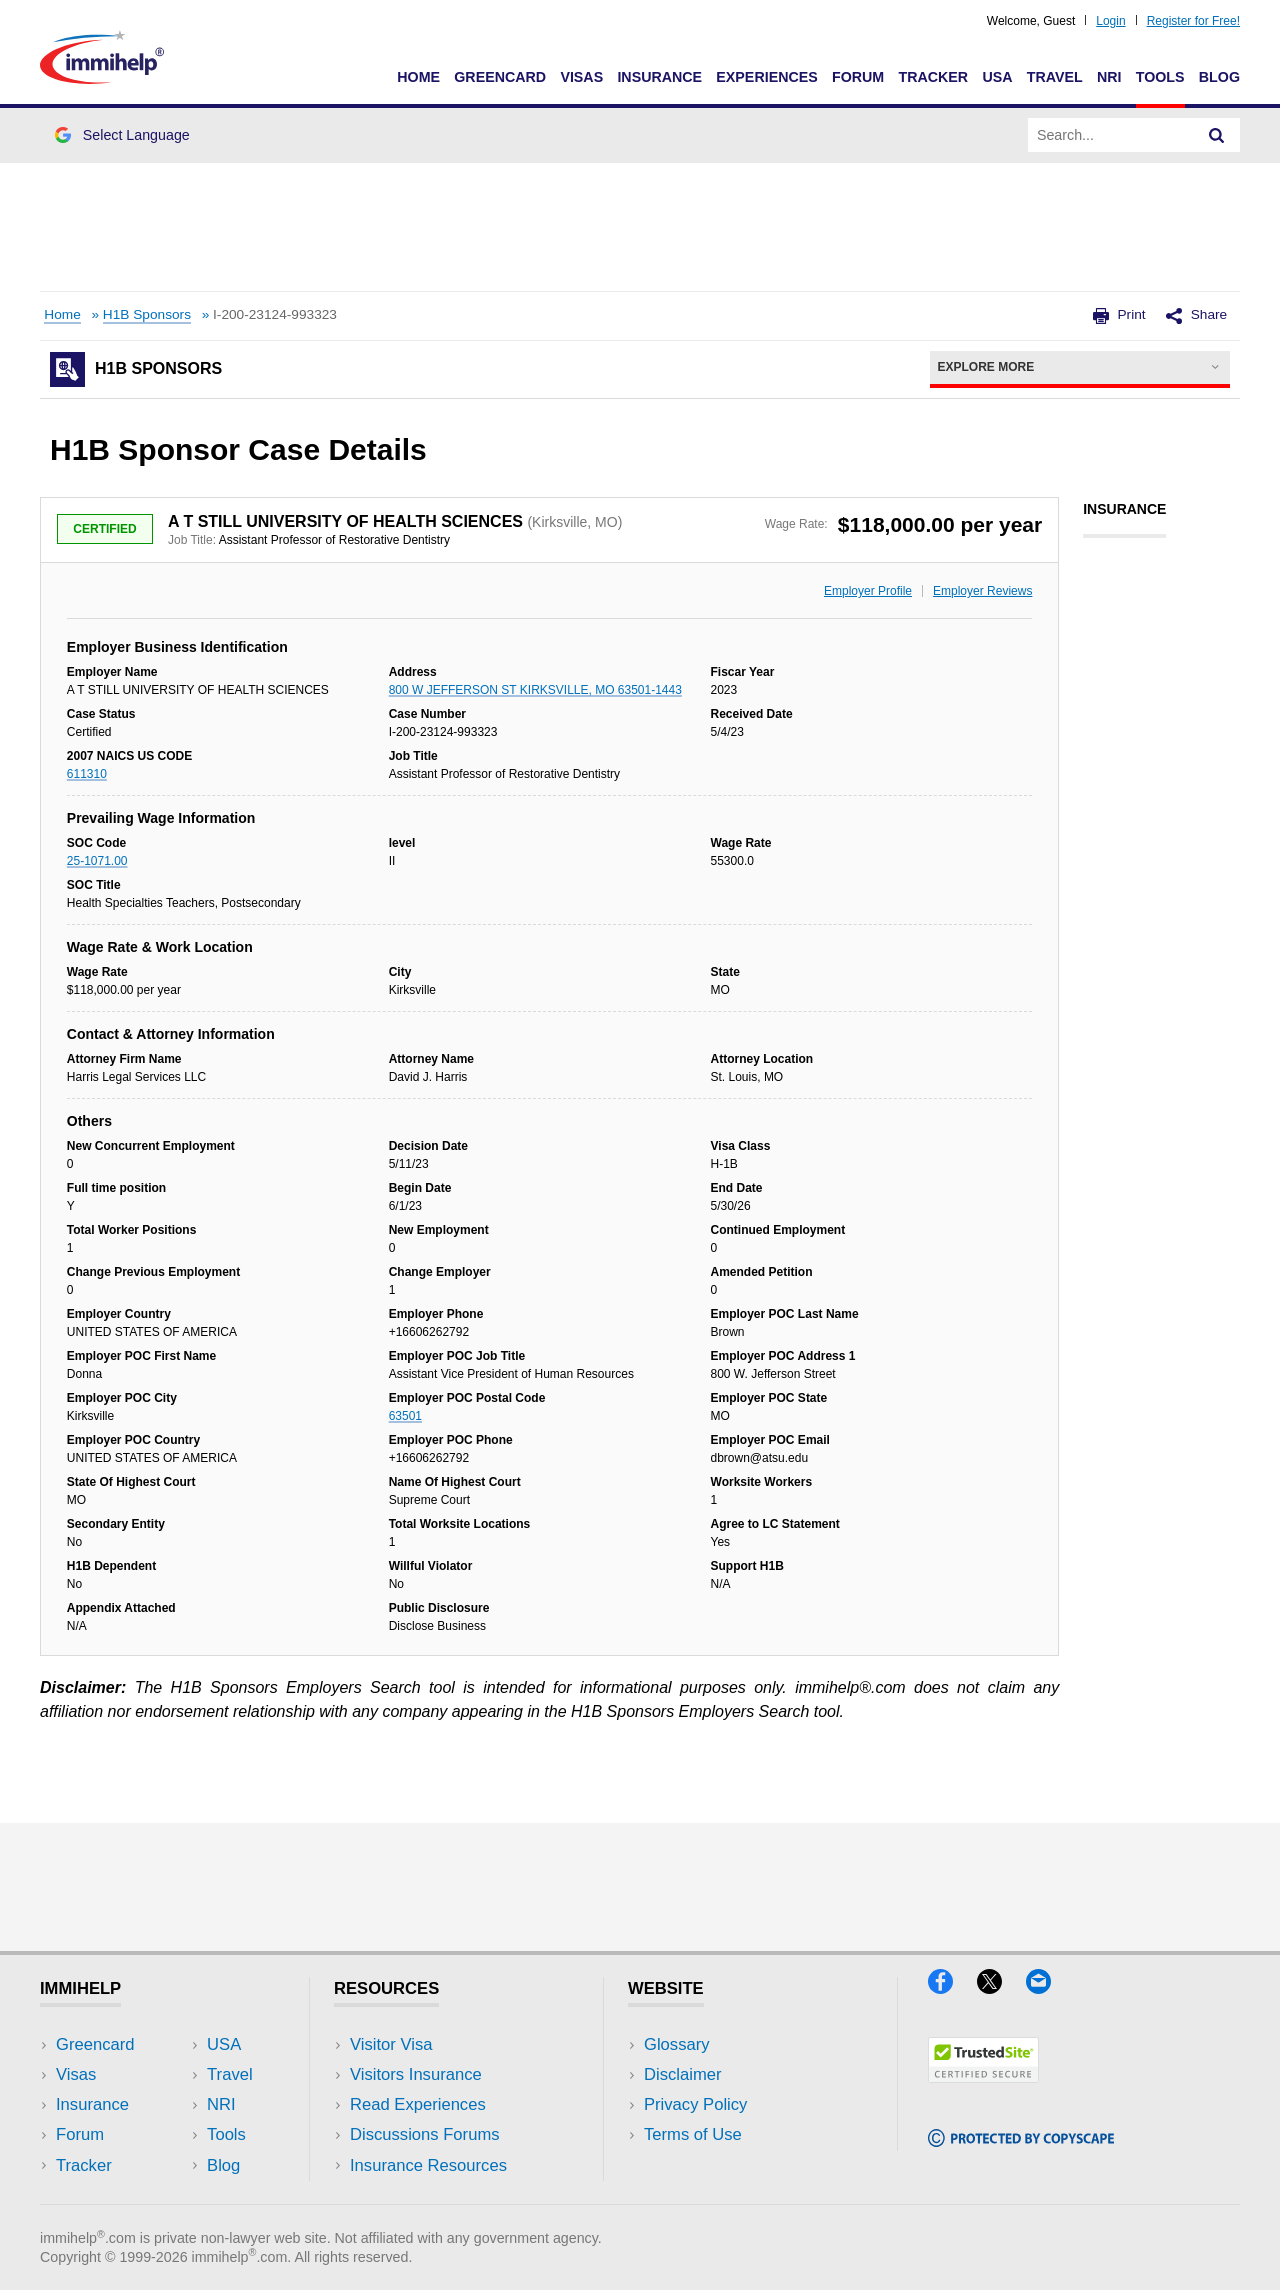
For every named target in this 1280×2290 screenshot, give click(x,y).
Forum (858, 77)
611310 (87, 774)
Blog (1219, 77)
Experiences (766, 77)
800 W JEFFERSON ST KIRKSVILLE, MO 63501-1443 (535, 690)
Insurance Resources (428, 2165)
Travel (1055, 77)
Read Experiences (418, 2104)
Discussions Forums (425, 2134)
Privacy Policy (695, 2104)
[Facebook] (952, 1987)
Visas (581, 77)
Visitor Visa (391, 2044)
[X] (1001, 1987)
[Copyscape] (1021, 2140)
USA (997, 77)
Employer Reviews (982, 591)
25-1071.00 (97, 861)
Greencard (500, 77)
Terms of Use (693, 2134)
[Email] (1048, 1987)
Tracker (933, 77)
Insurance (659, 77)
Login (1110, 21)
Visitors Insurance (416, 2074)
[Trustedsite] (983, 2076)
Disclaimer (683, 2074)
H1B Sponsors (147, 314)
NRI (1109, 77)
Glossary (677, 2044)
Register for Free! (1193, 21)
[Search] (1217, 135)
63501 (405, 1416)
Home (418, 77)
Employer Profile (868, 591)
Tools (1160, 77)
